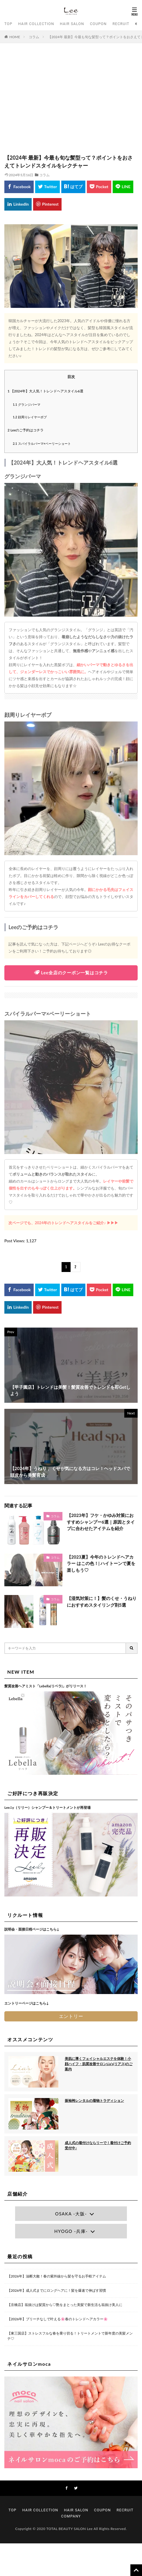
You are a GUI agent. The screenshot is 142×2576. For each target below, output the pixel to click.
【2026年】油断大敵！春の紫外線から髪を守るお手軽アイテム (56, 2276)
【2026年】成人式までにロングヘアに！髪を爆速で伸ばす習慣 (56, 2290)
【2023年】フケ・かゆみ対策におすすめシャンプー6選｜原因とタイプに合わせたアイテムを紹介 (101, 1522)
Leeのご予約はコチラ (26, 430)
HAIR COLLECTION (36, 24)
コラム (34, 37)
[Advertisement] (71, 101)
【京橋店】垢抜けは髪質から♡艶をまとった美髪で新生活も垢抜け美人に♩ (64, 2304)
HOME (14, 37)
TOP (8, 24)
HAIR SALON (72, 24)
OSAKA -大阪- (71, 2213)
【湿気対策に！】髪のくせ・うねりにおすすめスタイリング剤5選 (101, 1602)
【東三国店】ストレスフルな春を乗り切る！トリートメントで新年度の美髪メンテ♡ (70, 2336)
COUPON (98, 24)
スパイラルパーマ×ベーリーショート (42, 443)
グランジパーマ (26, 404)
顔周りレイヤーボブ (30, 417)
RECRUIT (120, 24)
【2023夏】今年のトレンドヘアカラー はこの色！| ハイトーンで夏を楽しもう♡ (101, 1563)
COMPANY (71, 2516)
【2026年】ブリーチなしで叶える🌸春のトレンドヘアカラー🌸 (57, 2319)
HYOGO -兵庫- (71, 2231)
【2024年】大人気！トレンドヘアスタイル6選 (45, 391)
